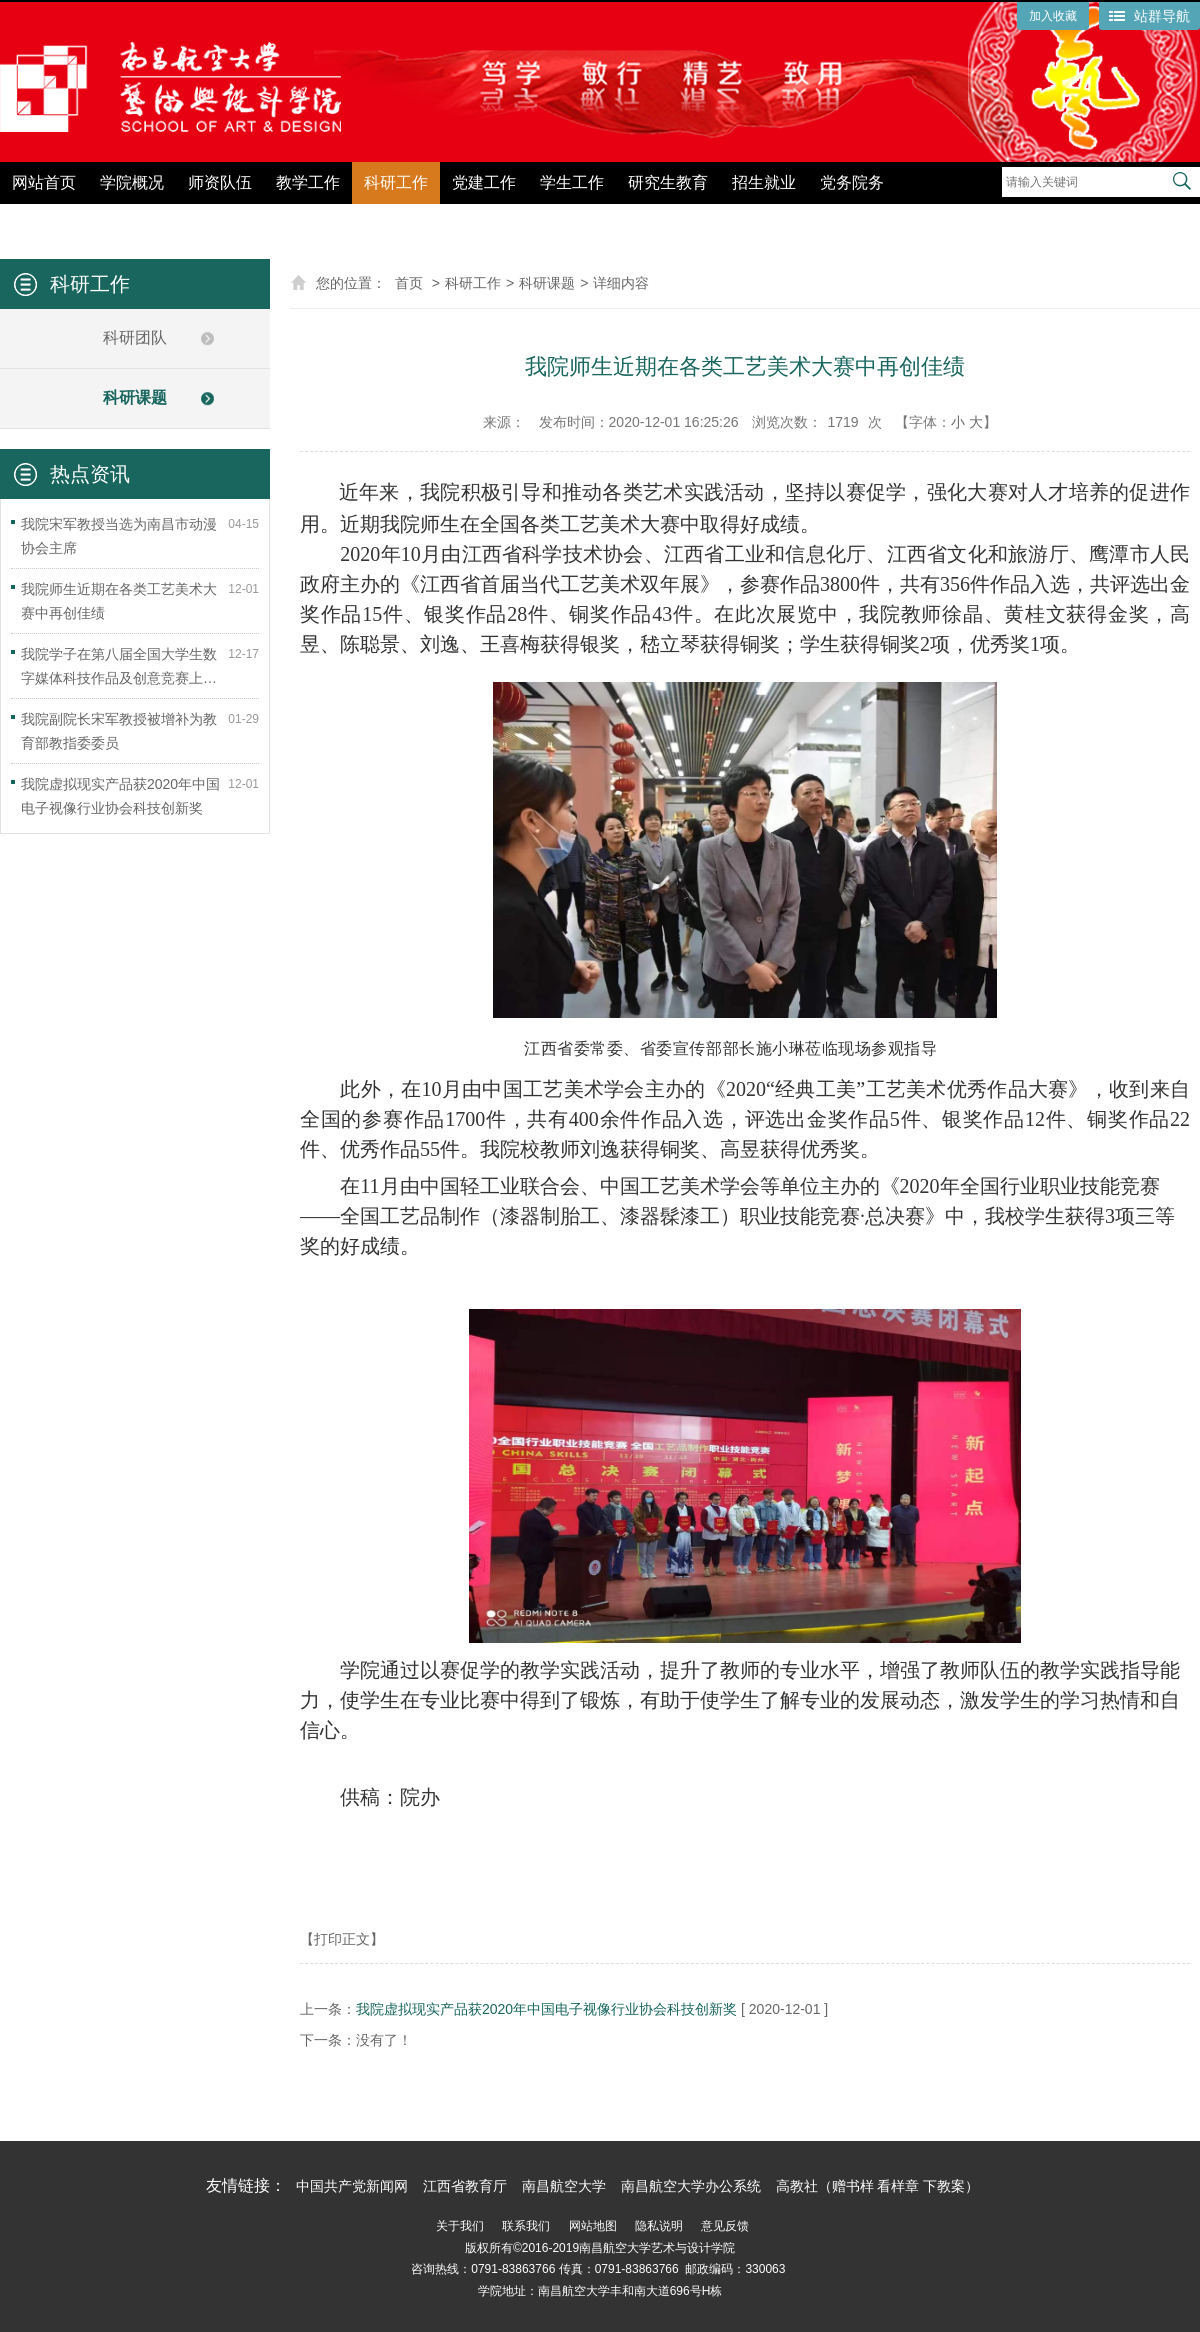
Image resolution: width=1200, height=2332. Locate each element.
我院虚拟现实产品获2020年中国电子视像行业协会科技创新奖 (546, 2009)
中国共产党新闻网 (352, 2186)
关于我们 (460, 2226)
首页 (409, 283)
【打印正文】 (342, 1939)
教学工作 (308, 182)
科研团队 (135, 337)
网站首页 (44, 182)
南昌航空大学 (564, 2186)
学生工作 (572, 182)
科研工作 (396, 182)
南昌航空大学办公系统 (691, 2186)
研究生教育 (668, 182)
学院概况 (132, 182)
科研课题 (135, 397)
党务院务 (852, 182)
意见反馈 (725, 2226)
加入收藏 (1053, 16)
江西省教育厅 (465, 2186)
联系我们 (526, 2226)
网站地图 (593, 2226)
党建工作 (484, 182)
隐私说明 (659, 2226)
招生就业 (764, 182)
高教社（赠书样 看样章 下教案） (878, 2186)
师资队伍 (220, 182)
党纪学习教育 (956, 217)
